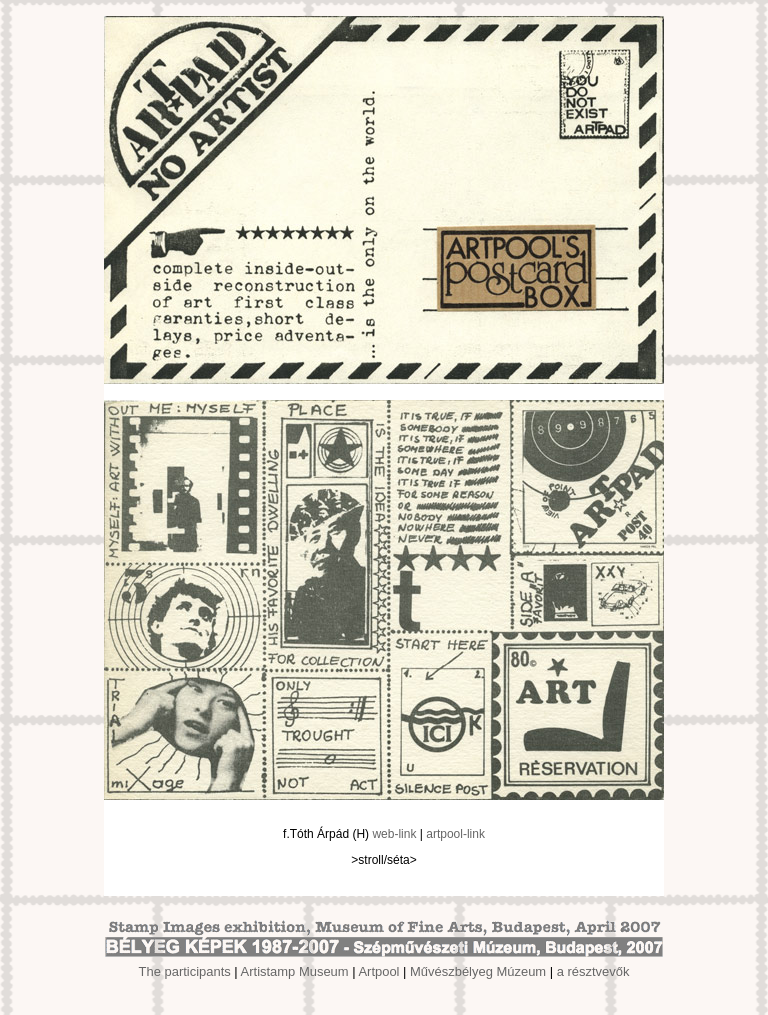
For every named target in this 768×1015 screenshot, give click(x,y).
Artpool (378, 971)
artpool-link (455, 834)
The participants (185, 971)
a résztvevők (593, 971)
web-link (394, 834)
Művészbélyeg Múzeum (478, 971)
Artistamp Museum (295, 971)
